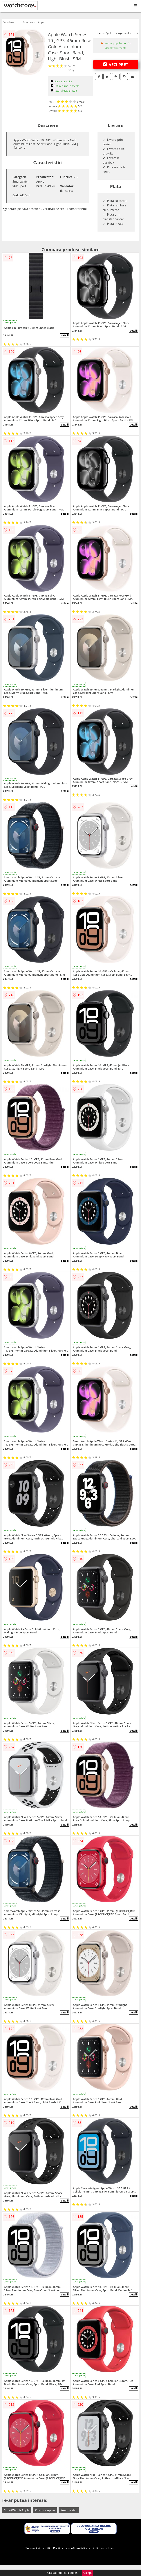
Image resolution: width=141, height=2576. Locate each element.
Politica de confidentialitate (71, 2548)
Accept (87, 2573)
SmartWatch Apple (34, 22)
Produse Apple (45, 2510)
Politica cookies (103, 2548)
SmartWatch (10, 22)
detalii (65, 335)
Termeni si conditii (38, 2548)
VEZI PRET (115, 64)
